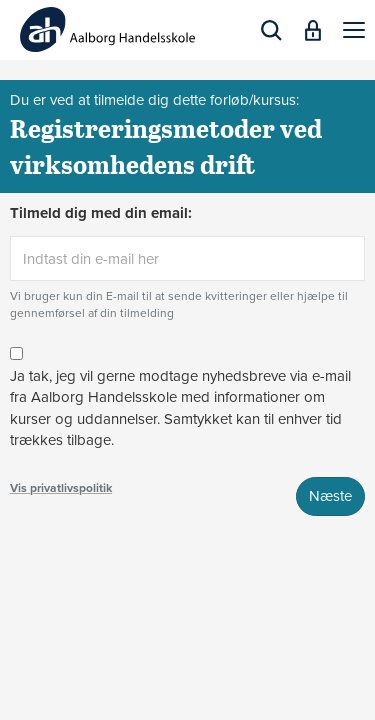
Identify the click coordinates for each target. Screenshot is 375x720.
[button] (354, 30)
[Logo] (107, 29)
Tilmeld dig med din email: (101, 213)
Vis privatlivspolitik (61, 488)
